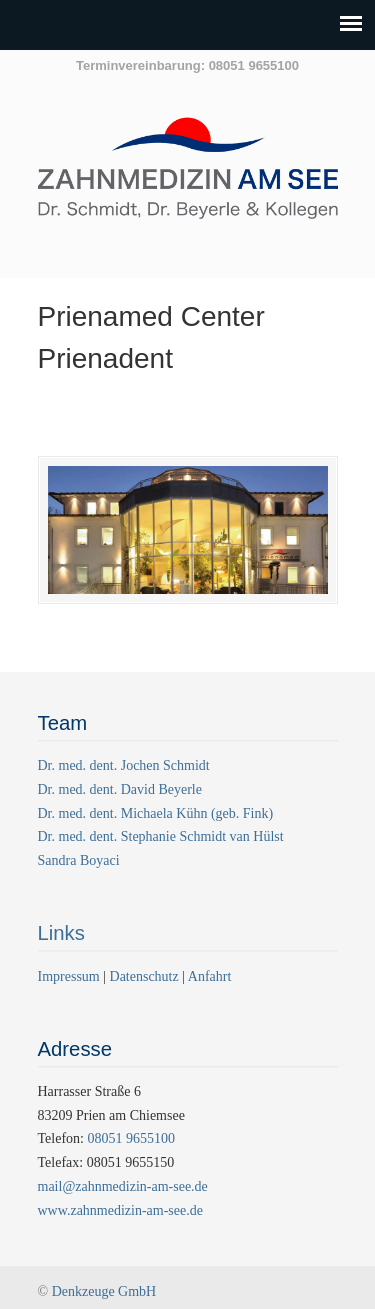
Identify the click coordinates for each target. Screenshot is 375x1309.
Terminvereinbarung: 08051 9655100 (187, 65)
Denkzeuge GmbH (104, 1291)
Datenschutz (144, 976)
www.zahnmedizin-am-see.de (120, 1210)
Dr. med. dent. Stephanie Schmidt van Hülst (161, 836)
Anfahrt (210, 976)
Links (61, 933)
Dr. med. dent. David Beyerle (120, 789)
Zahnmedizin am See (188, 179)
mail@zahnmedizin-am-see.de (123, 1186)
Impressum (71, 976)
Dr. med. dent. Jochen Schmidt (124, 765)
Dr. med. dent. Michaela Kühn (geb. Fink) (156, 813)
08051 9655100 (131, 1138)
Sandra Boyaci (79, 860)
